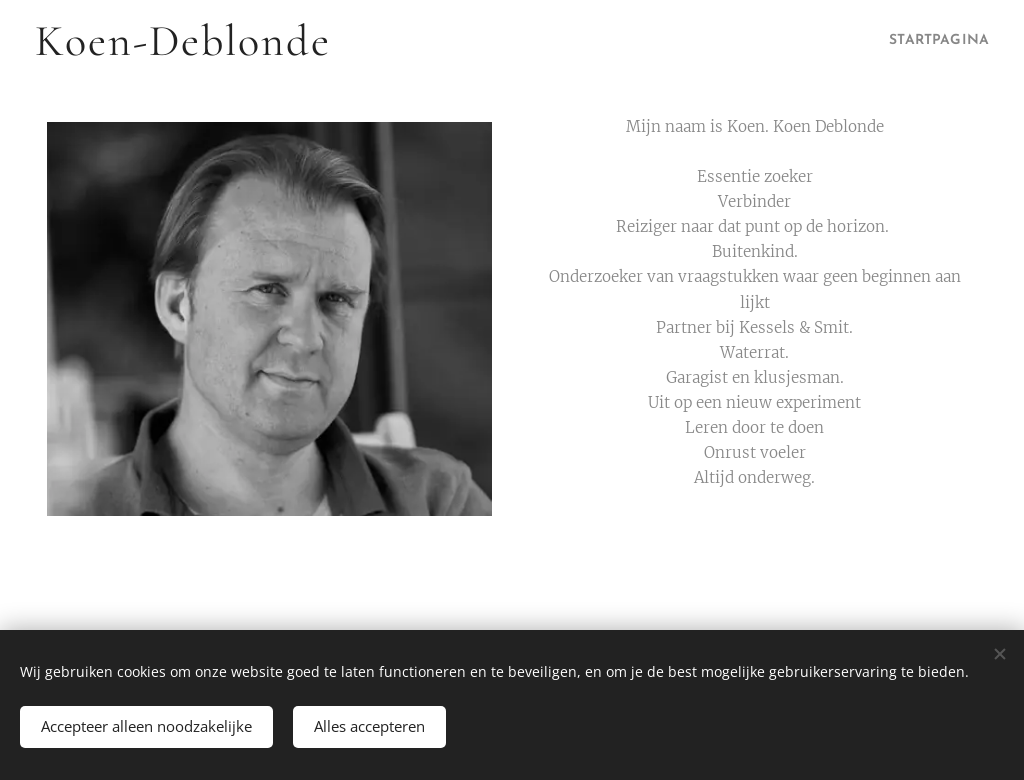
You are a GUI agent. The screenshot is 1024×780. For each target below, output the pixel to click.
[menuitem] (927, 41)
